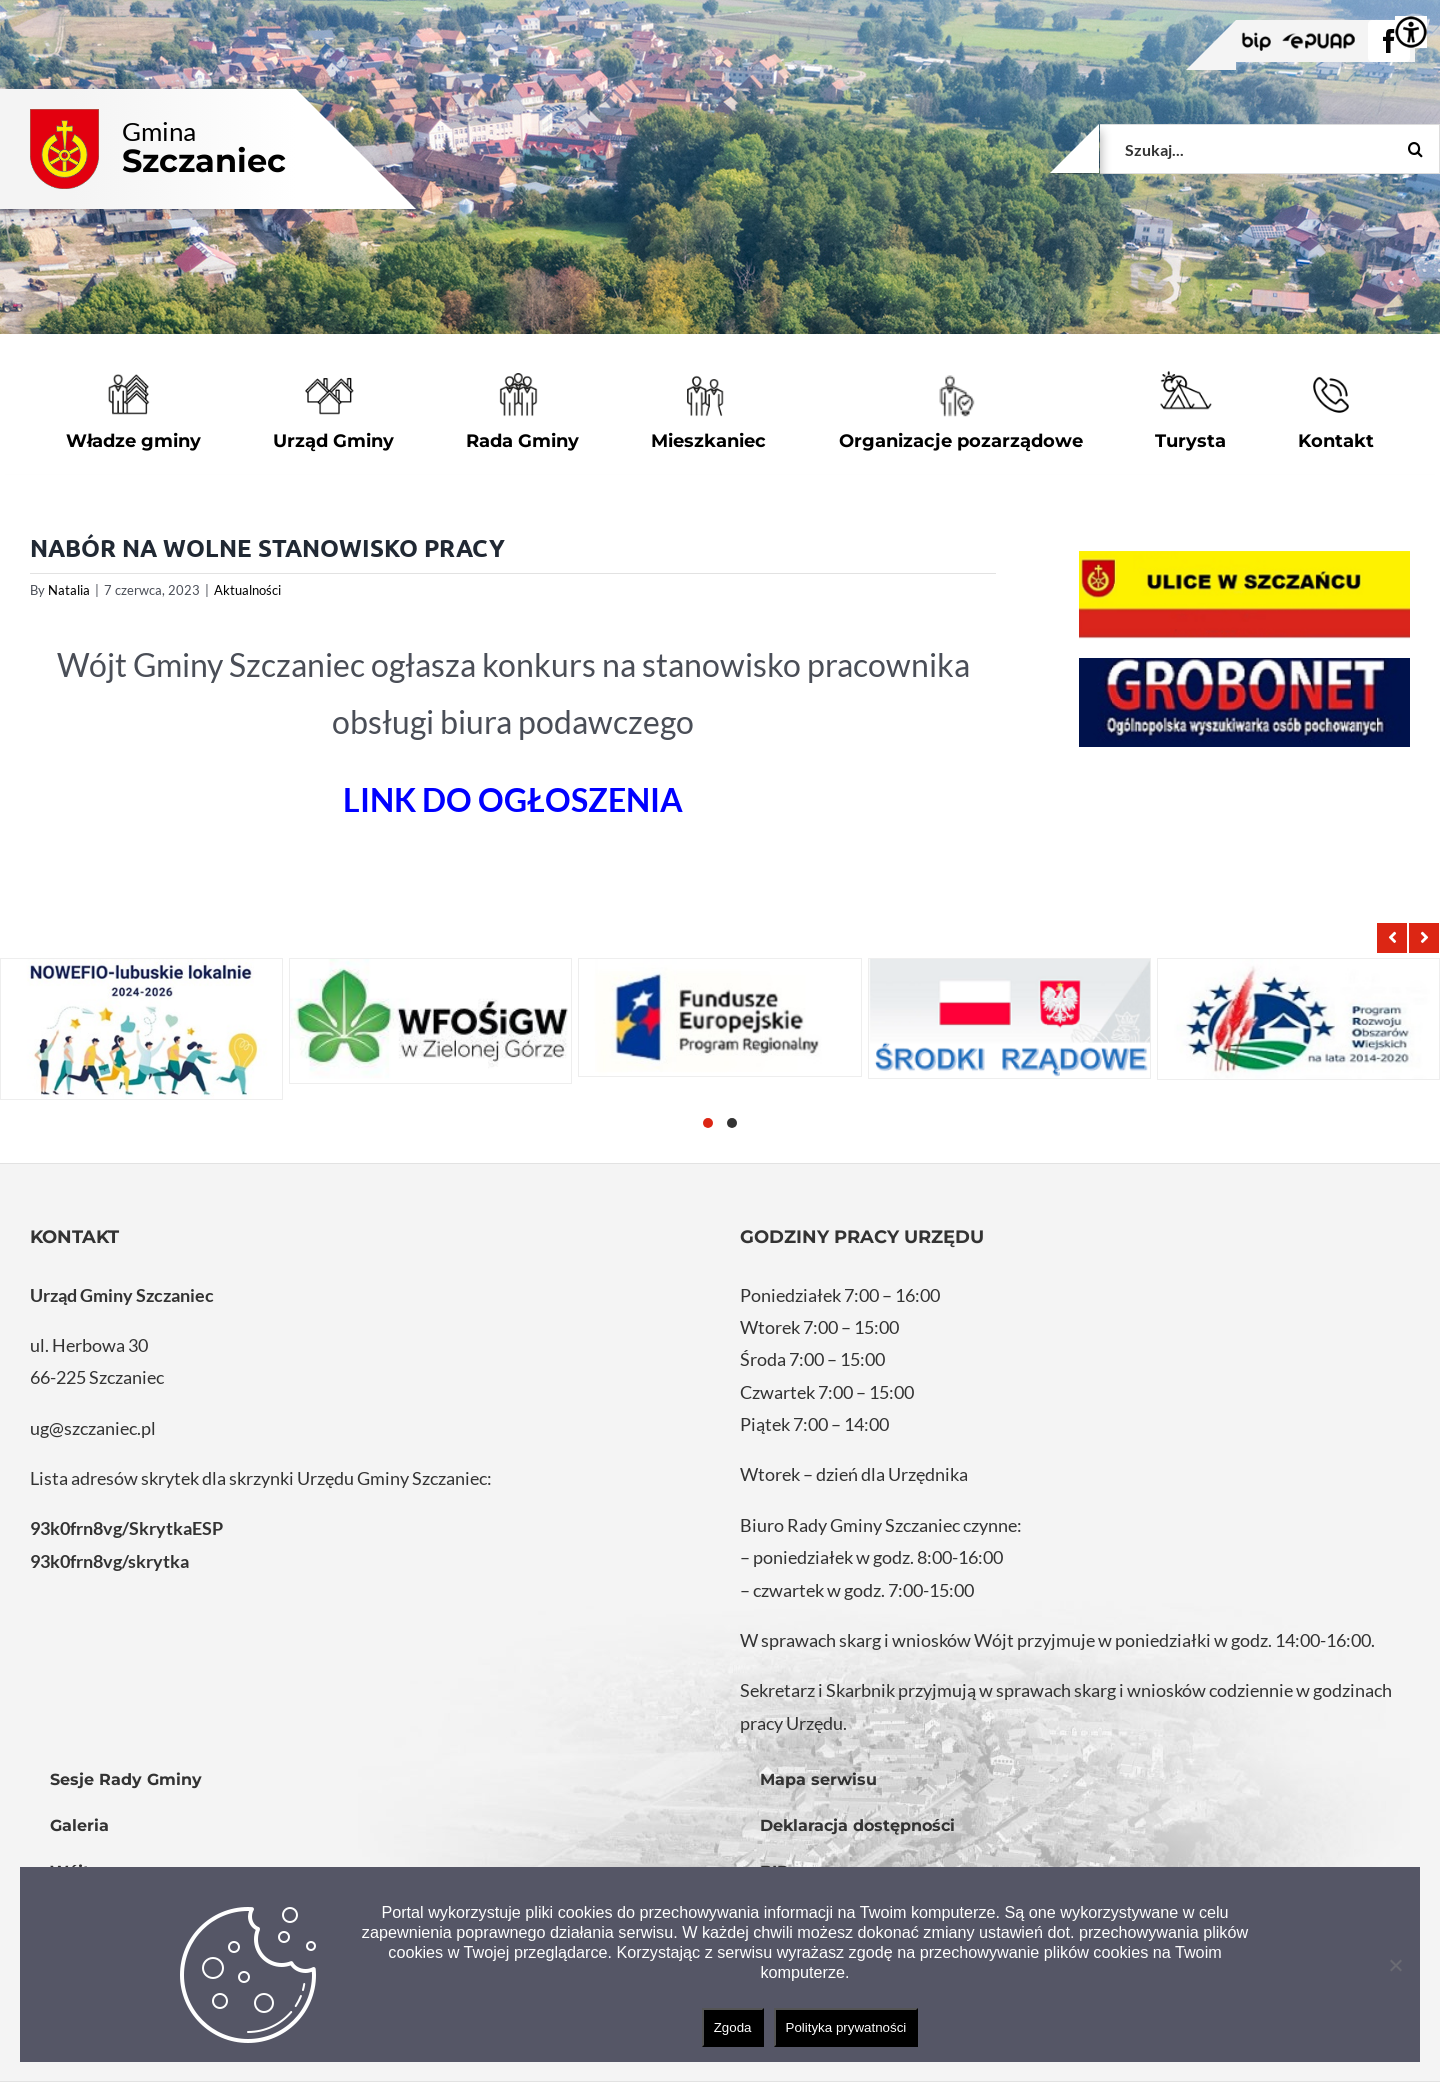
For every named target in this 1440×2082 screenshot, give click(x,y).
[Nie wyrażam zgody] (1395, 1965)
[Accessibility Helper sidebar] (1411, 32)
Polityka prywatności (846, 2027)
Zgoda (733, 2027)
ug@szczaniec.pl (93, 1428)
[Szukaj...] (1270, 149)
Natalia (69, 590)
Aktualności (247, 590)
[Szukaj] (1415, 149)
